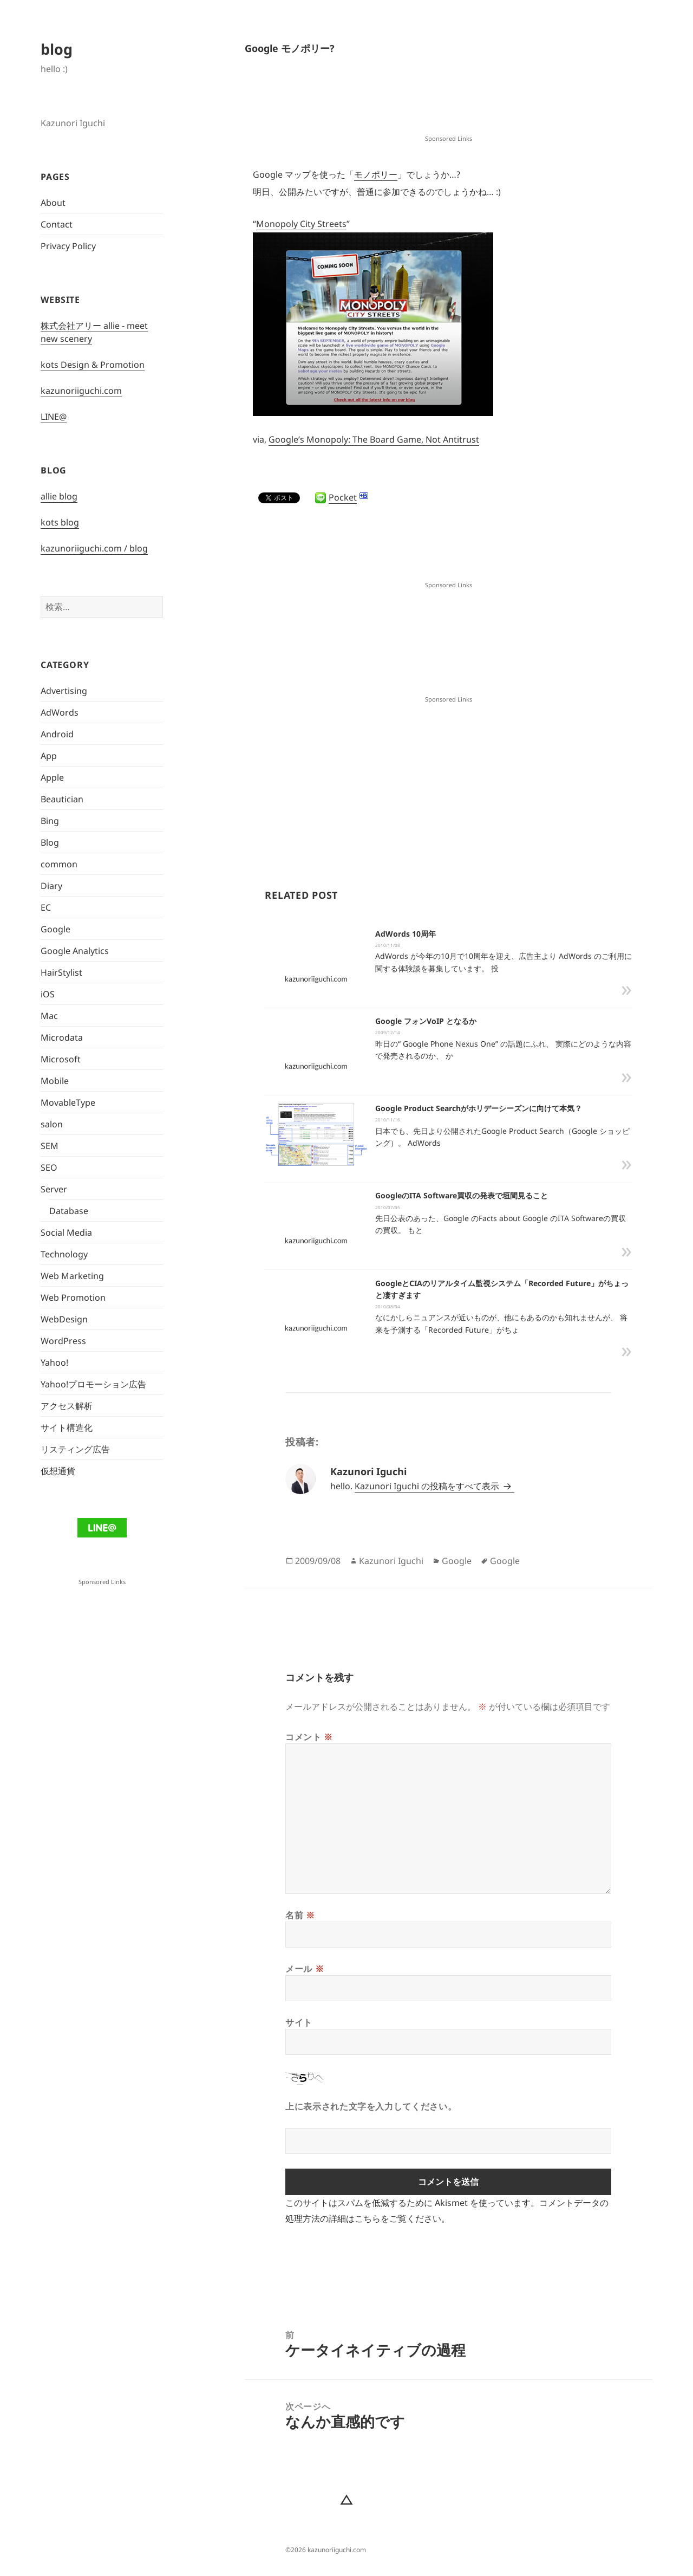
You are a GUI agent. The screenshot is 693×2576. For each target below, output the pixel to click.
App (49, 756)
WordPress (63, 1341)
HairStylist (61, 972)
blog (57, 49)
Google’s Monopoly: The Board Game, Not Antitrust (374, 439)
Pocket (343, 497)
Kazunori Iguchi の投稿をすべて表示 (428, 1486)
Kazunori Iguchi (391, 1561)
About (53, 203)
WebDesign (64, 1319)
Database (68, 1211)
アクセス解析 (67, 1406)
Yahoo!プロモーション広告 (93, 1384)
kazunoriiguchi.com (81, 391)
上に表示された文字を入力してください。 (370, 2106)
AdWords (60, 712)
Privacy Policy (68, 246)
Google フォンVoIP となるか (425, 1021)
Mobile (55, 1081)
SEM (49, 1146)
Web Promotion (73, 1297)
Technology (64, 1254)
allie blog (59, 496)
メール (304, 1969)
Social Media (66, 1232)
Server (54, 1189)
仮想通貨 (58, 1471)
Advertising (64, 691)
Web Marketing (72, 1276)
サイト (298, 2022)
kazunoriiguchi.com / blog (94, 548)
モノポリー (375, 174)
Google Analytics (75, 951)
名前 (300, 1915)
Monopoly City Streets (301, 224)
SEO (49, 1167)
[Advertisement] (448, 105)
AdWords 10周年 (405, 934)
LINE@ (54, 417)
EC (46, 907)
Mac (49, 1016)
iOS (48, 994)
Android (57, 734)
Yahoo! (54, 1362)
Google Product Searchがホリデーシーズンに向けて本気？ (478, 1108)
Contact (57, 224)
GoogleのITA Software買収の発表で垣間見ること (461, 1195)
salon (52, 1124)
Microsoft (61, 1059)
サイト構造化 (67, 1427)
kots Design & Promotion (93, 365)
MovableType (68, 1102)
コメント (309, 1737)
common (59, 864)
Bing (50, 821)
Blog (50, 842)
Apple (52, 777)
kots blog (60, 522)
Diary (51, 886)
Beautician (62, 799)
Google (55, 929)
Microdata (62, 1037)
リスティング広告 (75, 1449)
